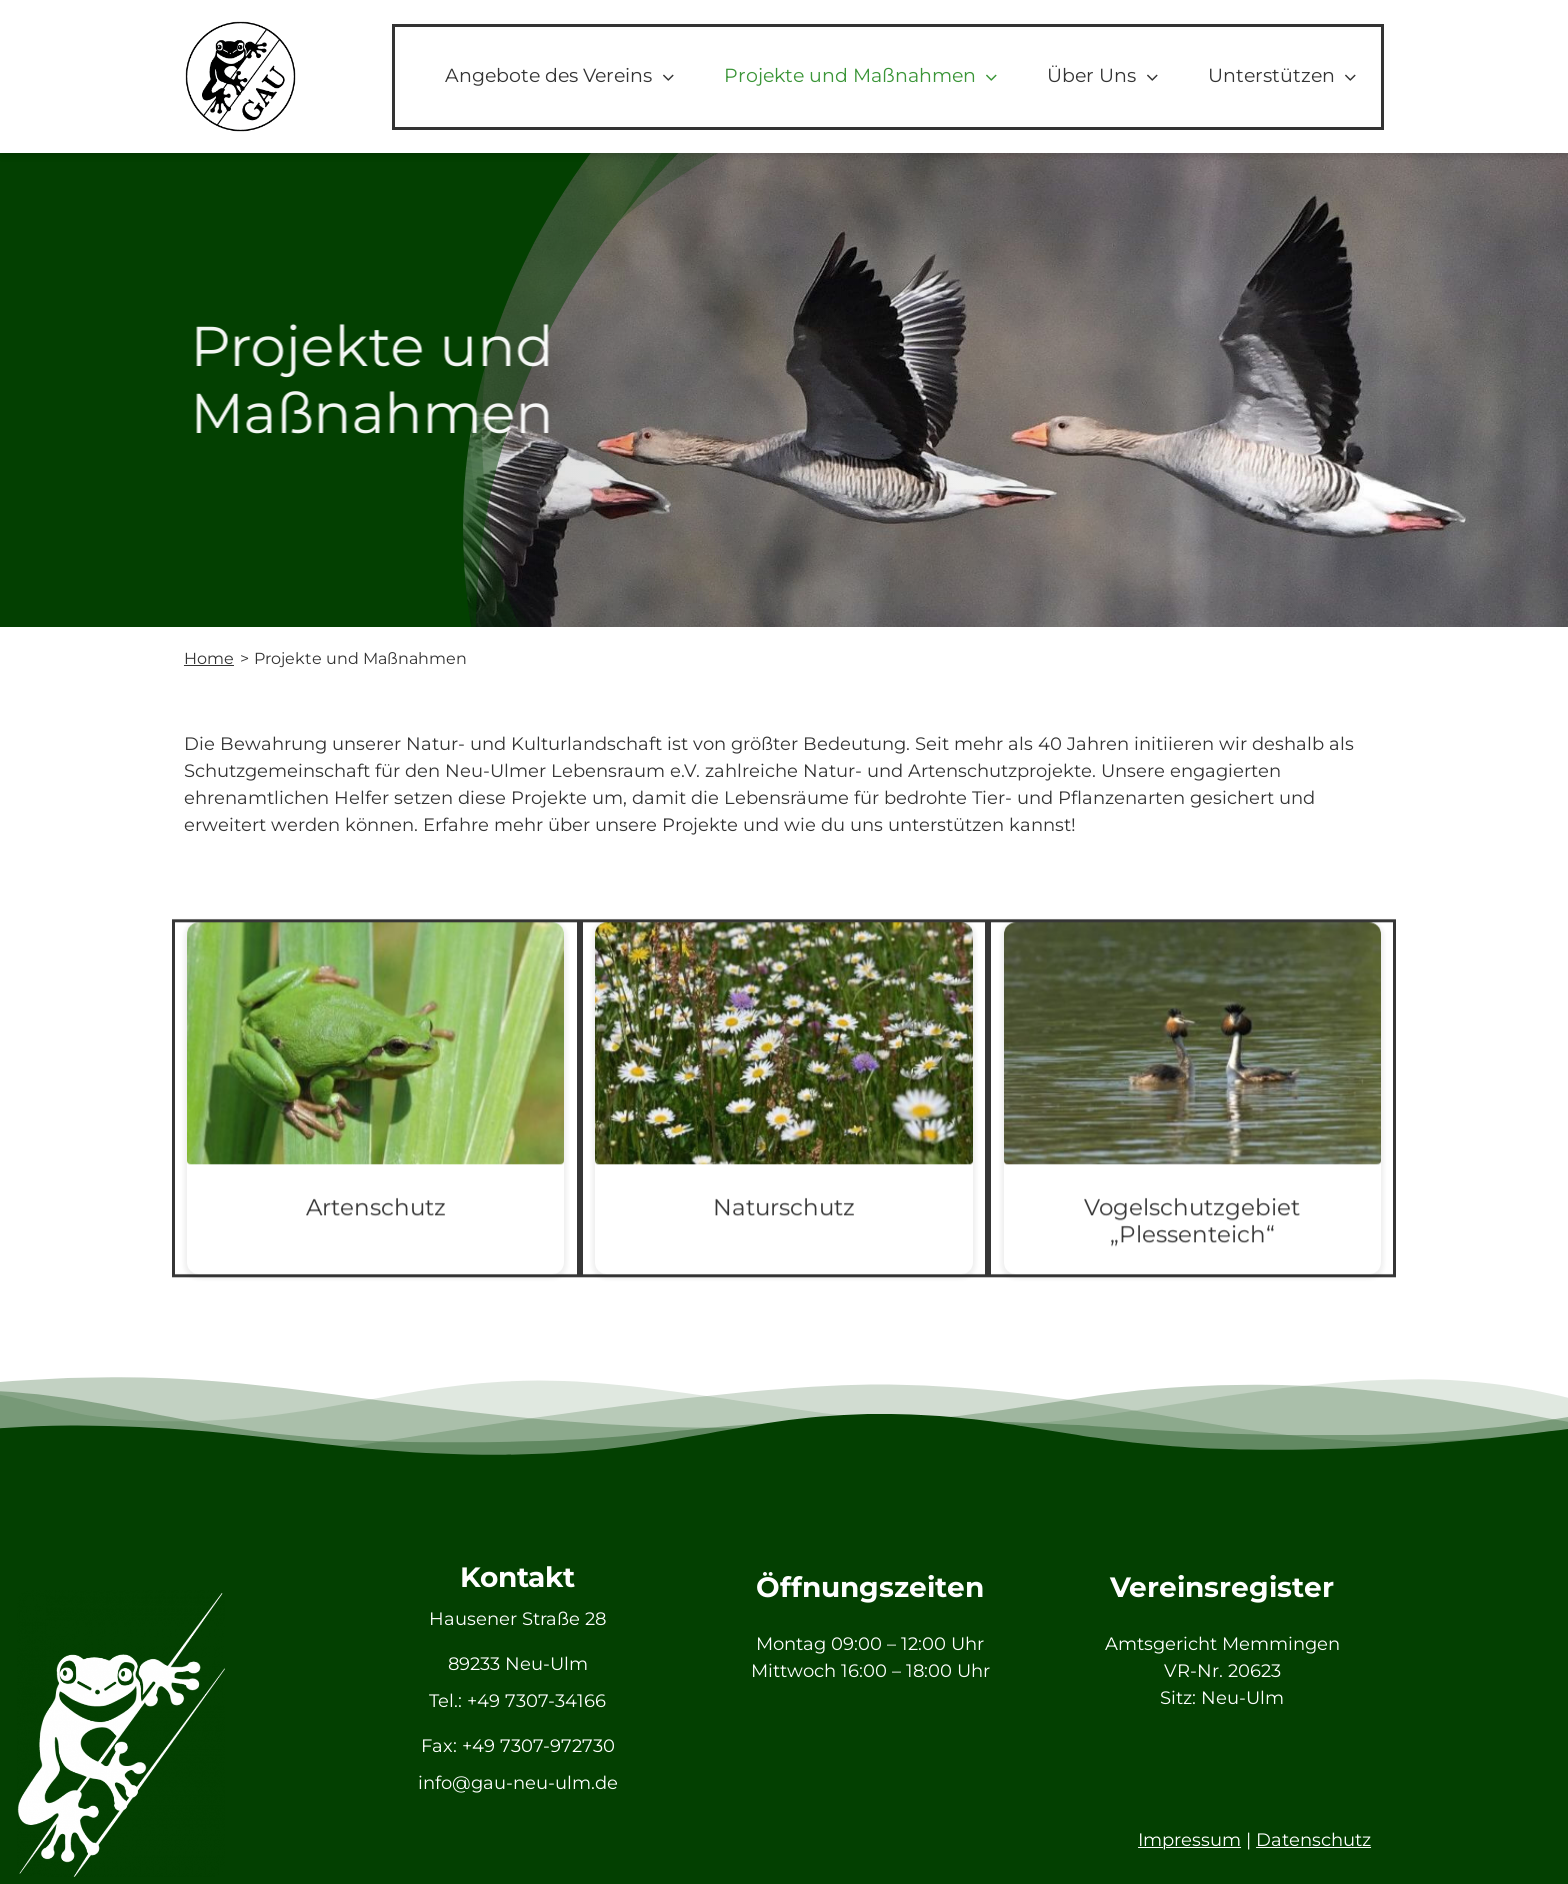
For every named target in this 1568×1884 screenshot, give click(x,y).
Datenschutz (1313, 1840)
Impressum (1189, 1840)
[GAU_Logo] (240, 29)
